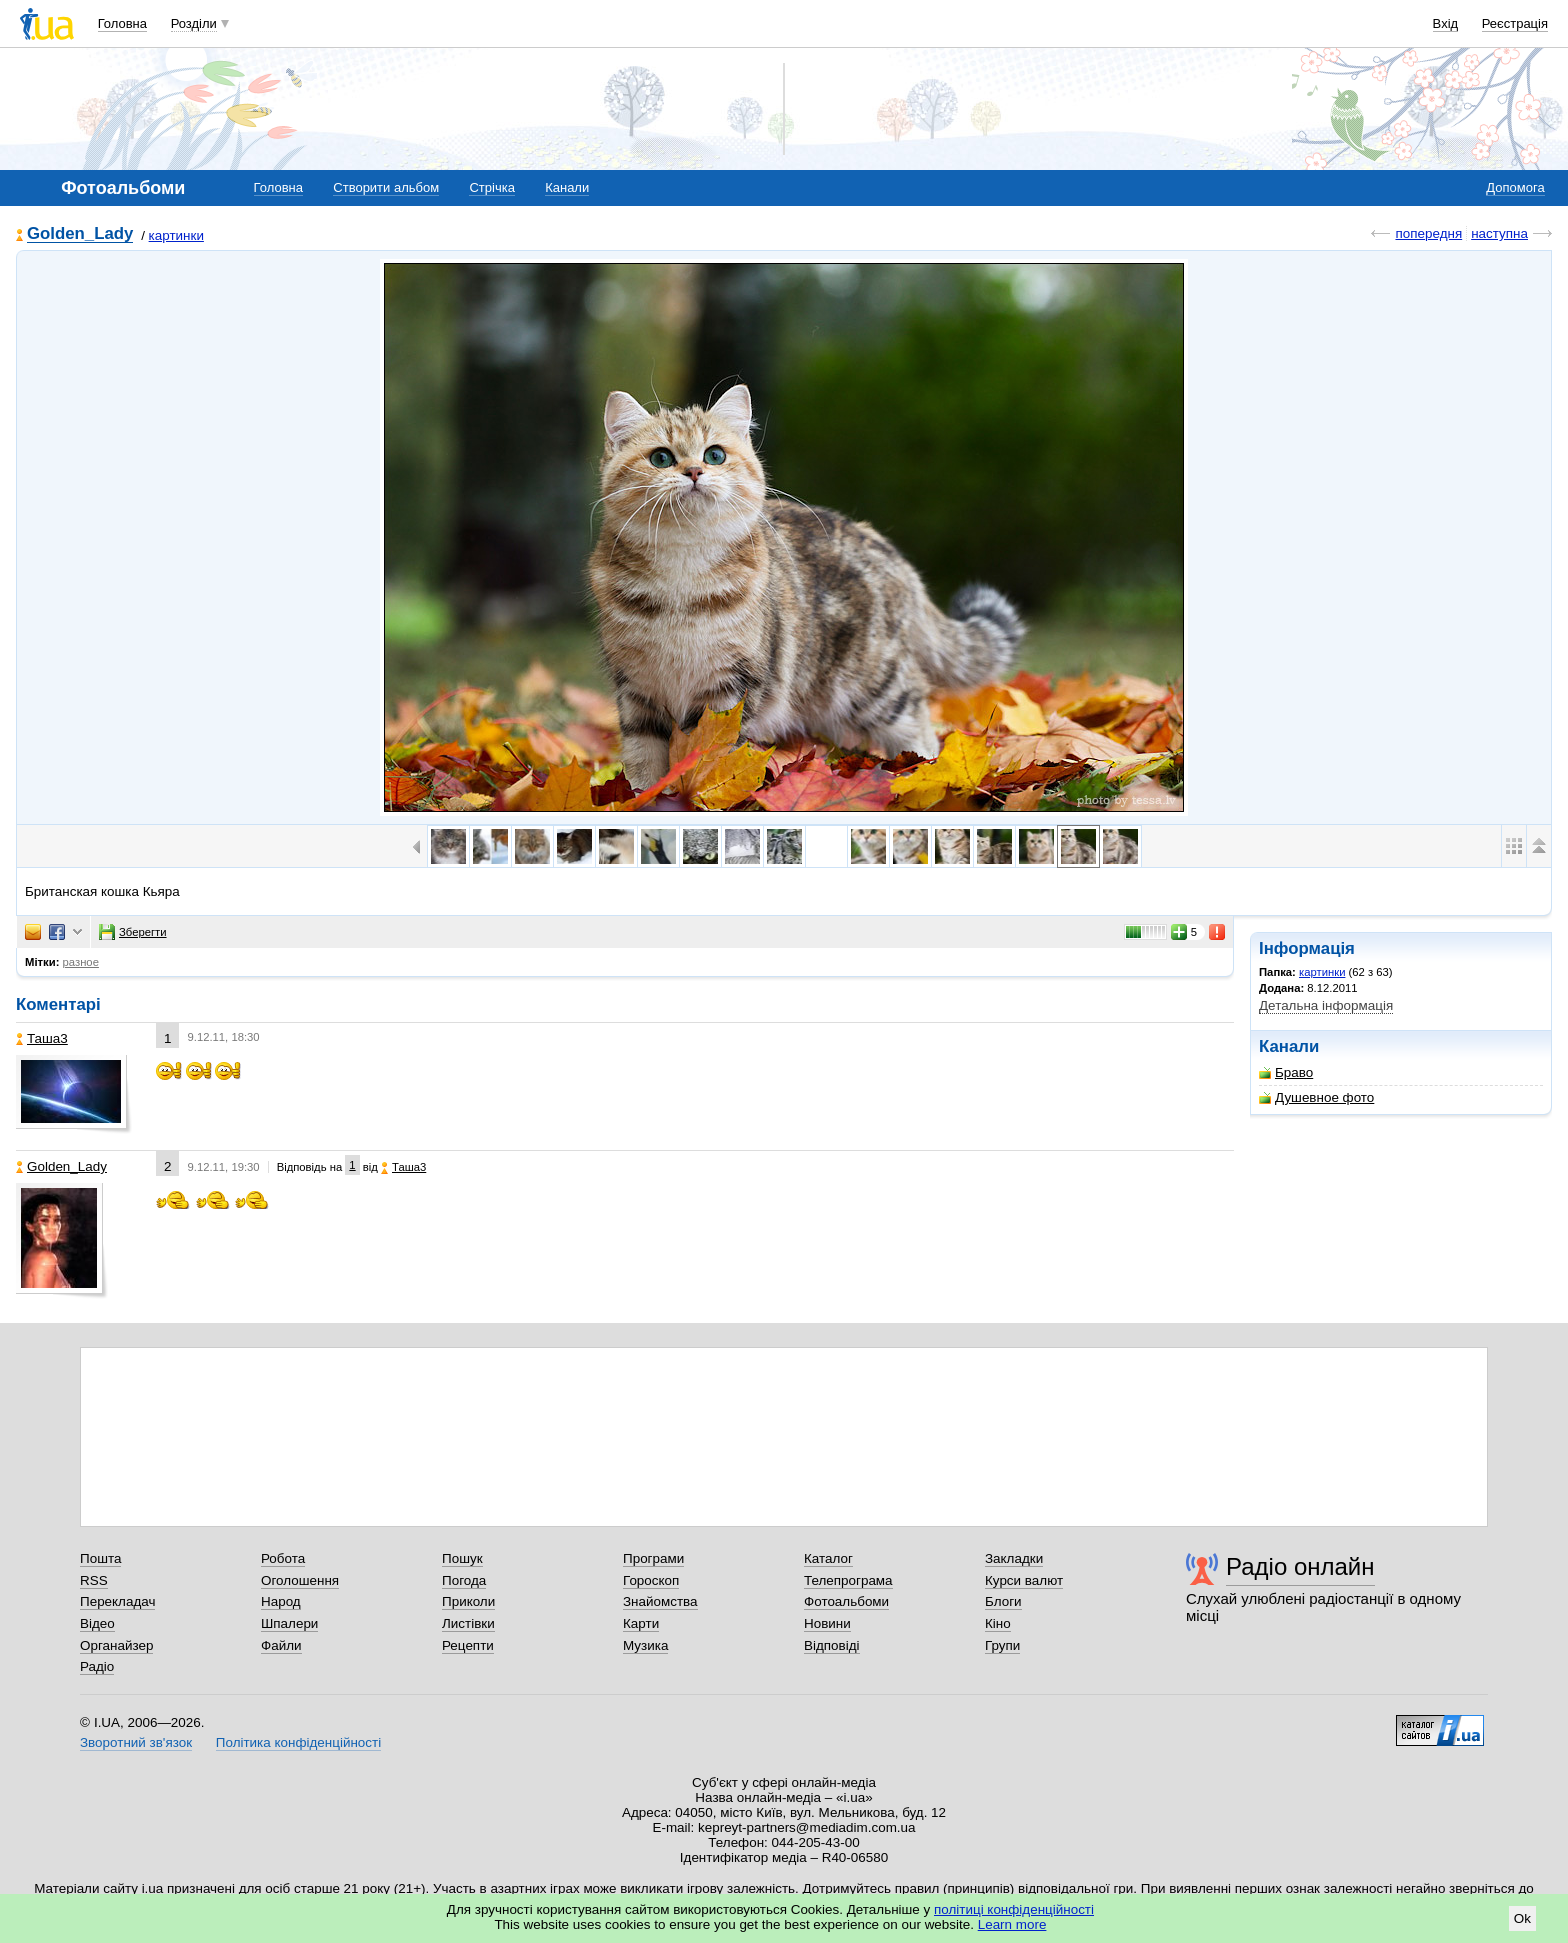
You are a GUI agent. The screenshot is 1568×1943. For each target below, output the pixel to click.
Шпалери (289, 1623)
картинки (176, 235)
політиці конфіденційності (1014, 1909)
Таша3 (42, 1038)
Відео (97, 1623)
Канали (567, 187)
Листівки (468, 1623)
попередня (1428, 233)
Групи (1002, 1645)
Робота (283, 1558)
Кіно (998, 1623)
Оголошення (300, 1580)
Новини (827, 1623)
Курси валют (1024, 1580)
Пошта (100, 1558)
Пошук (462, 1558)
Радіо (97, 1666)
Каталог (828, 1558)
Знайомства (660, 1601)
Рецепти (468, 1645)
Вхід (1446, 23)
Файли (281, 1645)
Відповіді (832, 1645)
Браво (1286, 1072)
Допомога (1515, 187)
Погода (464, 1580)
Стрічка (491, 187)
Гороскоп (651, 1580)
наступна (1499, 233)
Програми (653, 1558)
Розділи (194, 23)
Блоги (1003, 1601)
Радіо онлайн (1300, 1566)
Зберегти (133, 932)
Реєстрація (1515, 23)
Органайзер (116, 1645)
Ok (1522, 1918)
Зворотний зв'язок (136, 1742)
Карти (641, 1623)
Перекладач (117, 1601)
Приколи (468, 1601)
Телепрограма (848, 1580)
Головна (122, 23)
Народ (281, 1601)
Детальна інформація (1326, 1005)
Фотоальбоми (846, 1601)
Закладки (1014, 1558)
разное (81, 962)
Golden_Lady (80, 234)
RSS (94, 1580)
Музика (645, 1645)
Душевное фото (1316, 1097)
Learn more (1012, 1924)
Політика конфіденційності (298, 1742)
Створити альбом (386, 187)
